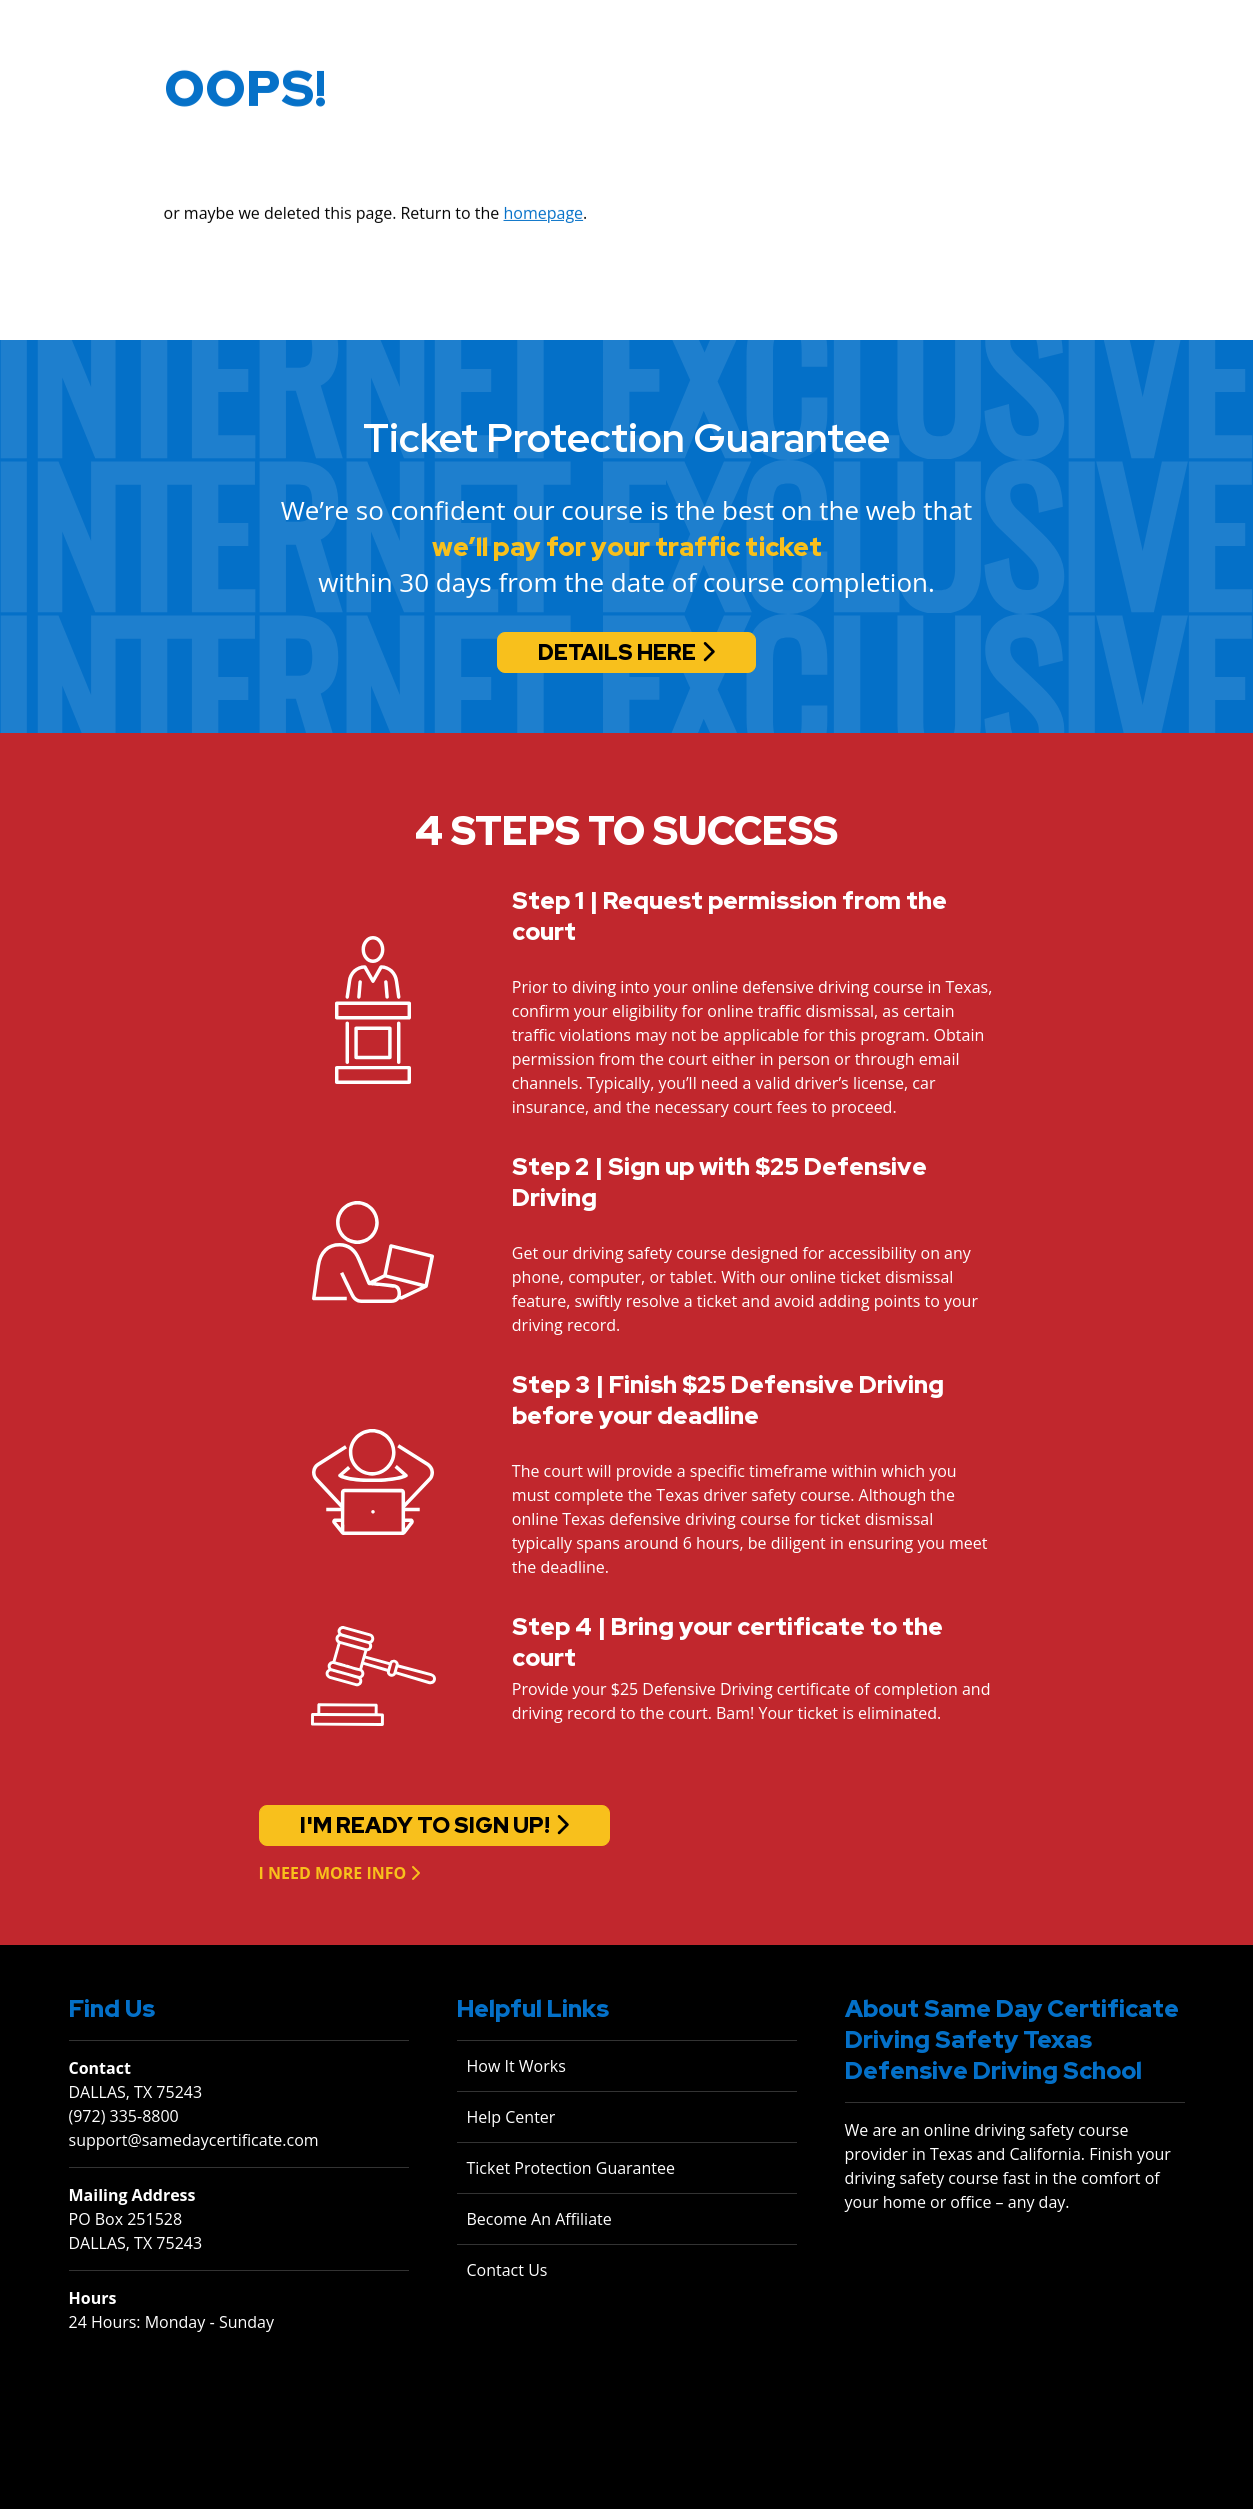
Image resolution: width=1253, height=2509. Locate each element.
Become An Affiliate (539, 2219)
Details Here (617, 652)
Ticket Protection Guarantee (571, 2168)
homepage (544, 220)
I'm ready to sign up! (425, 1825)
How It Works (516, 2066)
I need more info (333, 1873)
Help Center (511, 2117)
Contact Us (507, 2270)
